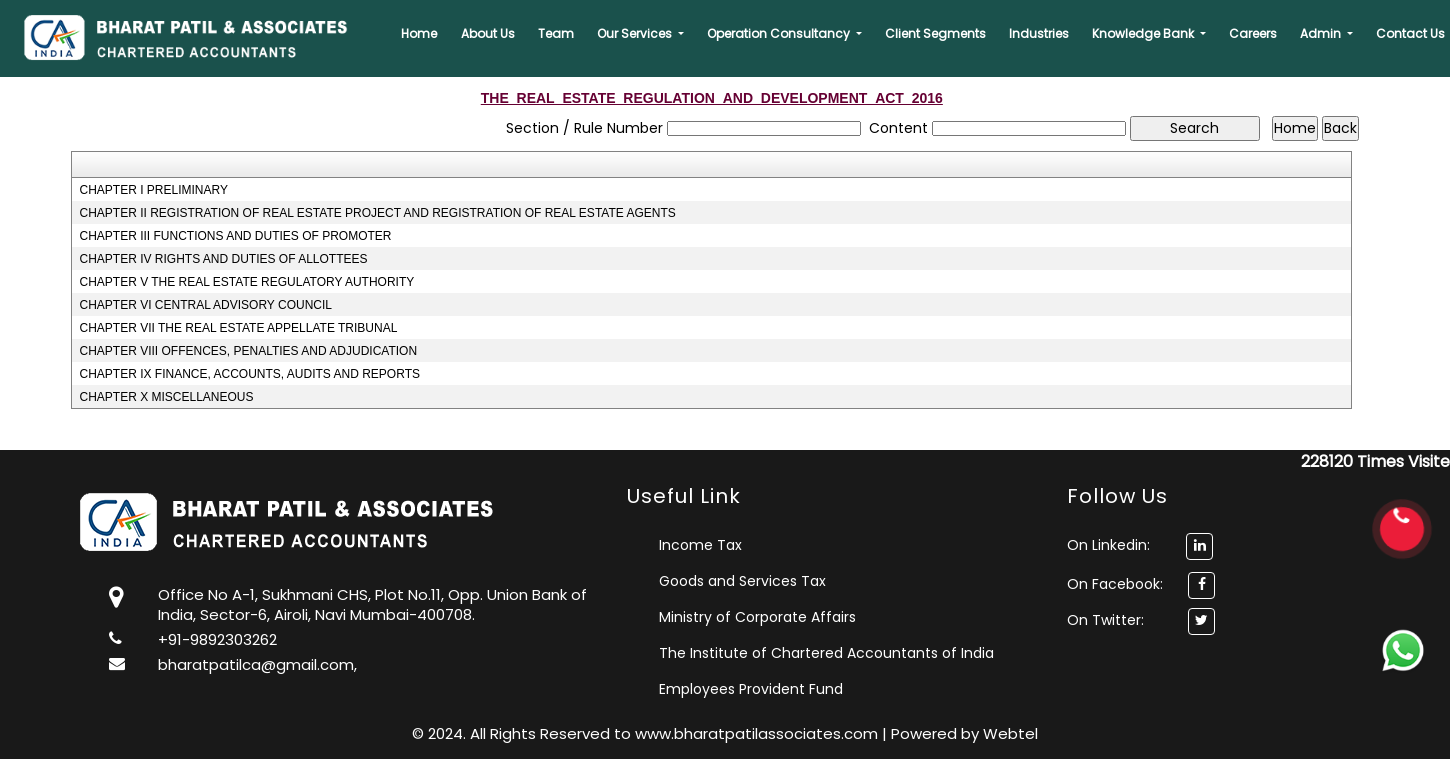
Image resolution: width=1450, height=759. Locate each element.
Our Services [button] (636, 33)
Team (556, 33)
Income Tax (700, 545)
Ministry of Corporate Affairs (757, 617)
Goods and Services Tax (742, 581)
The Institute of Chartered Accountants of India (826, 653)
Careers (1253, 33)
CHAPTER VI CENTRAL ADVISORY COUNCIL (205, 305)
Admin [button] (1322, 33)
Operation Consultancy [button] (780, 33)
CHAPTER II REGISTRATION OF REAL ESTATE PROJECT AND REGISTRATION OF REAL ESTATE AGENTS (377, 213)
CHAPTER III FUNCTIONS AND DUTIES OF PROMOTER (235, 236)
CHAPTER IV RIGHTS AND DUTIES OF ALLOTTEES (223, 259)
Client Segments (935, 33)
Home (419, 33)
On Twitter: (1105, 620)
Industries (1039, 33)
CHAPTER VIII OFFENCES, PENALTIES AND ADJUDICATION (248, 351)
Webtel (1010, 733)
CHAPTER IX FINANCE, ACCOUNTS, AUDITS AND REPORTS (249, 374)
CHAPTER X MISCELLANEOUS (166, 397)
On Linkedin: (1140, 545)
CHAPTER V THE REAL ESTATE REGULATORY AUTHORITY (246, 282)
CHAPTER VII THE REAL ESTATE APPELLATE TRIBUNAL (238, 328)
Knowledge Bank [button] (1144, 33)
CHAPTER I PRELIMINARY (153, 190)
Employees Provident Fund (751, 689)
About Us (488, 33)
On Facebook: (1115, 584)
